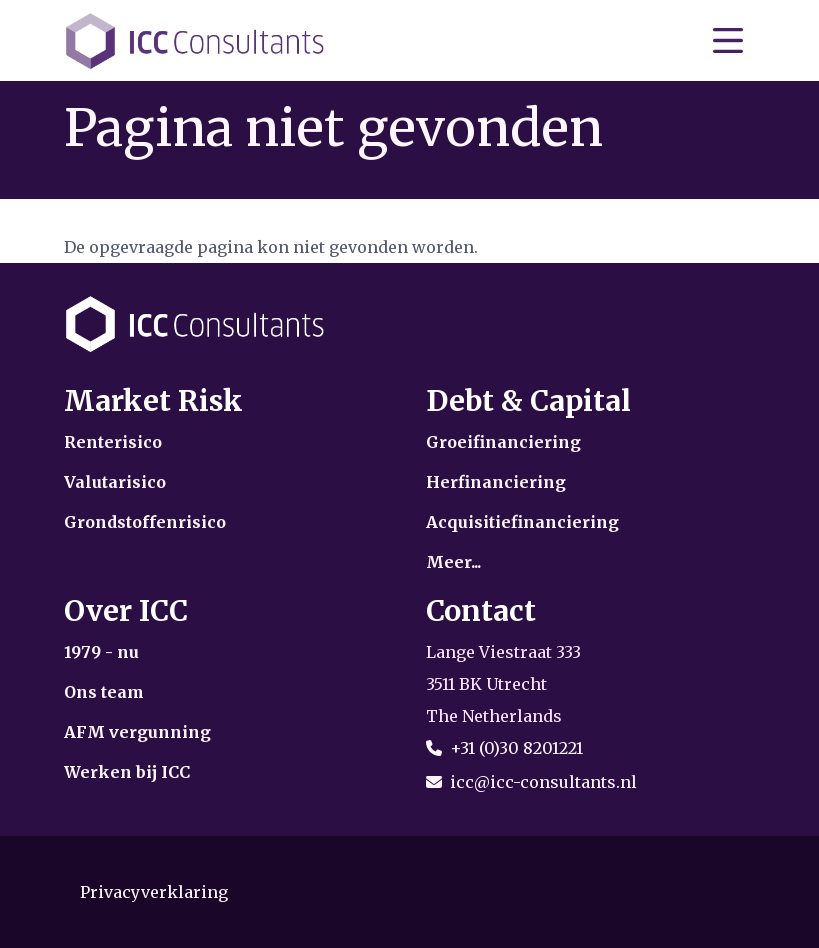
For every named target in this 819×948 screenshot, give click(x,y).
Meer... (453, 562)
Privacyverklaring (154, 892)
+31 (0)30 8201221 (516, 748)
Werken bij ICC (127, 772)
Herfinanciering (496, 482)
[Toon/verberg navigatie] (728, 41)
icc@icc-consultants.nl (543, 782)
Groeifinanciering (503, 442)
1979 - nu (101, 652)
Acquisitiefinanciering (522, 522)
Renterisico (113, 442)
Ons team (104, 692)
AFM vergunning (137, 732)
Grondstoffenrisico (145, 522)
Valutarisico (115, 482)
